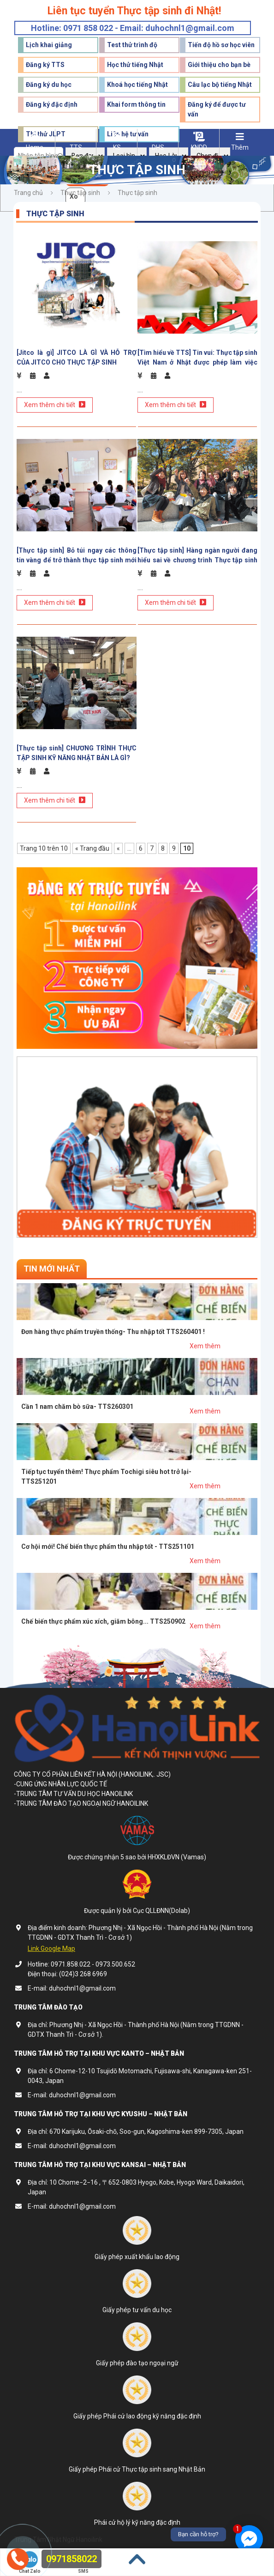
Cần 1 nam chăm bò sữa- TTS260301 (77, 1406)
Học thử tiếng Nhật (135, 64)
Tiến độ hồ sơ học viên (221, 45)
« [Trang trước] (118, 848)
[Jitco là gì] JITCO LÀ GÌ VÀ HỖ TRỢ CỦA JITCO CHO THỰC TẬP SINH (77, 357)
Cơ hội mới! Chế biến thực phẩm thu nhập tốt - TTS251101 (107, 1546)
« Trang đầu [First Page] (92, 848)
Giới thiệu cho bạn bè (219, 64)
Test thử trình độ (132, 45)
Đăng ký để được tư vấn (217, 109)
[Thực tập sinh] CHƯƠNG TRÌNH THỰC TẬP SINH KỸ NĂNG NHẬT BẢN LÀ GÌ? (77, 752)
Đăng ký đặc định (51, 104)
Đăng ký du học (48, 84)
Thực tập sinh (80, 192)
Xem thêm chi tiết (54, 404)
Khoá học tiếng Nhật (137, 84)
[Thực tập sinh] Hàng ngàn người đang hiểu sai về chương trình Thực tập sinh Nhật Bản (197, 555)
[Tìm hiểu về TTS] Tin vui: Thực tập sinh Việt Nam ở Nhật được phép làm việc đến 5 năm (197, 357)
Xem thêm (205, 1346)
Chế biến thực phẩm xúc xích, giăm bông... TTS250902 (103, 1621)
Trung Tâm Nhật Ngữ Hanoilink (58, 2539)
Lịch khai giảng (49, 45)
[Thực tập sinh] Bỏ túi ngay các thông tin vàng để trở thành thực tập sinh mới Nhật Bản (77, 555)
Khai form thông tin (136, 104)
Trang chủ (28, 192)
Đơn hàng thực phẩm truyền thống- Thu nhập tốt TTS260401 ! (113, 1331)
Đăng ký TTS (45, 64)
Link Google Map (51, 1948)
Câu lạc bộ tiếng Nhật (220, 84)
